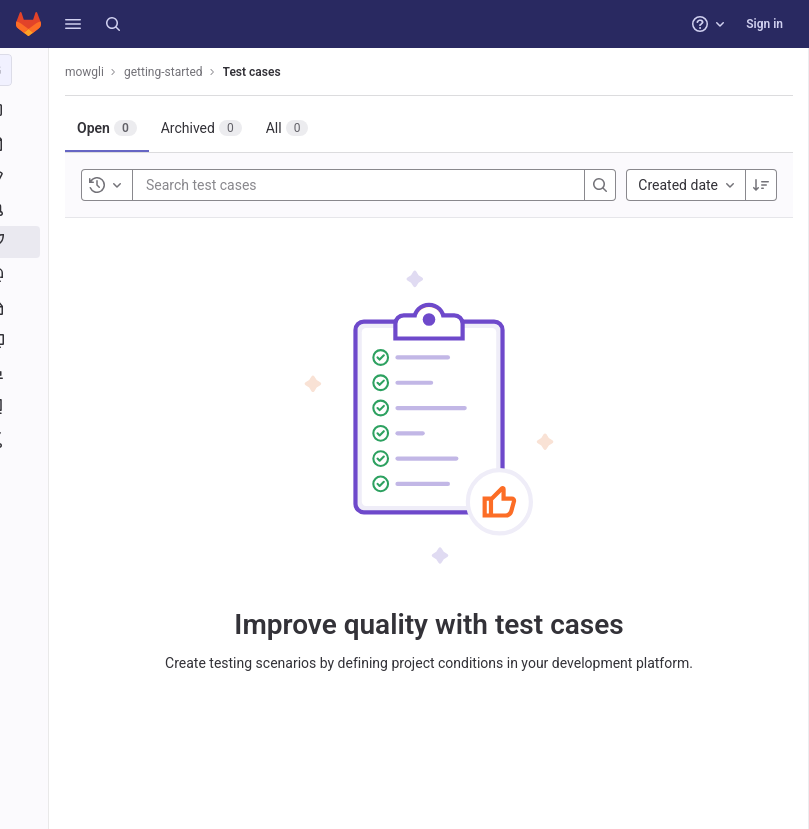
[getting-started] (28, 70)
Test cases (259, 72)
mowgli (91, 72)
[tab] (114, 128)
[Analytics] (27, 374)
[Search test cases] (273, 185)
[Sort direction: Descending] (761, 185)
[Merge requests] (27, 209)
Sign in (764, 24)
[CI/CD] (27, 242)
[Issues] (27, 176)
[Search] (113, 24)
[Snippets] (27, 440)
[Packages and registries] (27, 308)
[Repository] (27, 143)
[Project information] (27, 110)
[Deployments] (27, 275)
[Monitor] (27, 341)
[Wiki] (27, 407)
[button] (73, 24)
